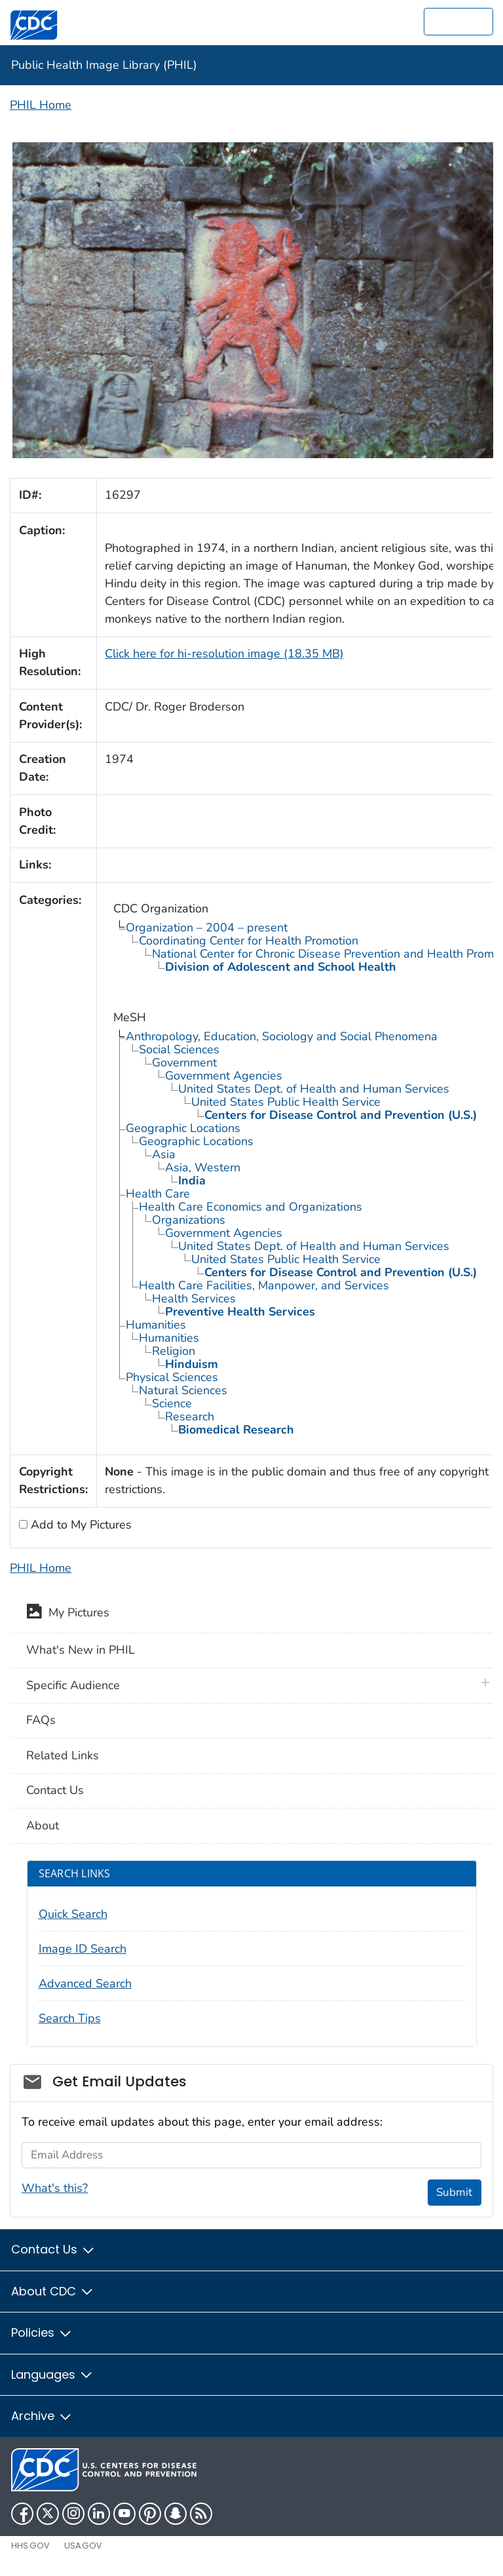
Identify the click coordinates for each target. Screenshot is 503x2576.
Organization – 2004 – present (207, 927)
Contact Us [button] (53, 2249)
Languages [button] (52, 2374)
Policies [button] (42, 2332)
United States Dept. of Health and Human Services (313, 1089)
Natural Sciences (183, 1390)
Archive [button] (42, 2416)
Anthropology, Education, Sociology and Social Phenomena (282, 1036)
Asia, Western (202, 1167)
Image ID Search (82, 1949)
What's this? (55, 2188)
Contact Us (55, 1790)
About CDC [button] (52, 2291)
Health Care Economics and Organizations (250, 1207)
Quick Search (73, 1914)
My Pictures (67, 1613)
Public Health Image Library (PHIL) (104, 65)
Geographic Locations (183, 1128)
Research (189, 1416)
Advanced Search (85, 1983)
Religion (173, 1351)
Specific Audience (73, 1685)
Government (184, 1062)
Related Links (62, 1755)
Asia (164, 1154)
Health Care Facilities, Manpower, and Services (264, 1285)
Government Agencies (223, 1075)
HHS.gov (30, 2545)
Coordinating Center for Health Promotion (248, 940)
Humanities (156, 1325)
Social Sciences (179, 1049)
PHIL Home (40, 105)
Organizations (188, 1220)
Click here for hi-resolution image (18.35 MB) (224, 653)
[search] (458, 21)
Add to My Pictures (80, 1524)
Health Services (194, 1298)
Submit (454, 2192)
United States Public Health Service (286, 1102)
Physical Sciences (172, 1377)
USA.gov (83, 2545)
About (42, 1825)
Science (172, 1403)
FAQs (41, 1720)
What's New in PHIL (80, 1650)
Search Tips (70, 2018)
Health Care (158, 1193)
